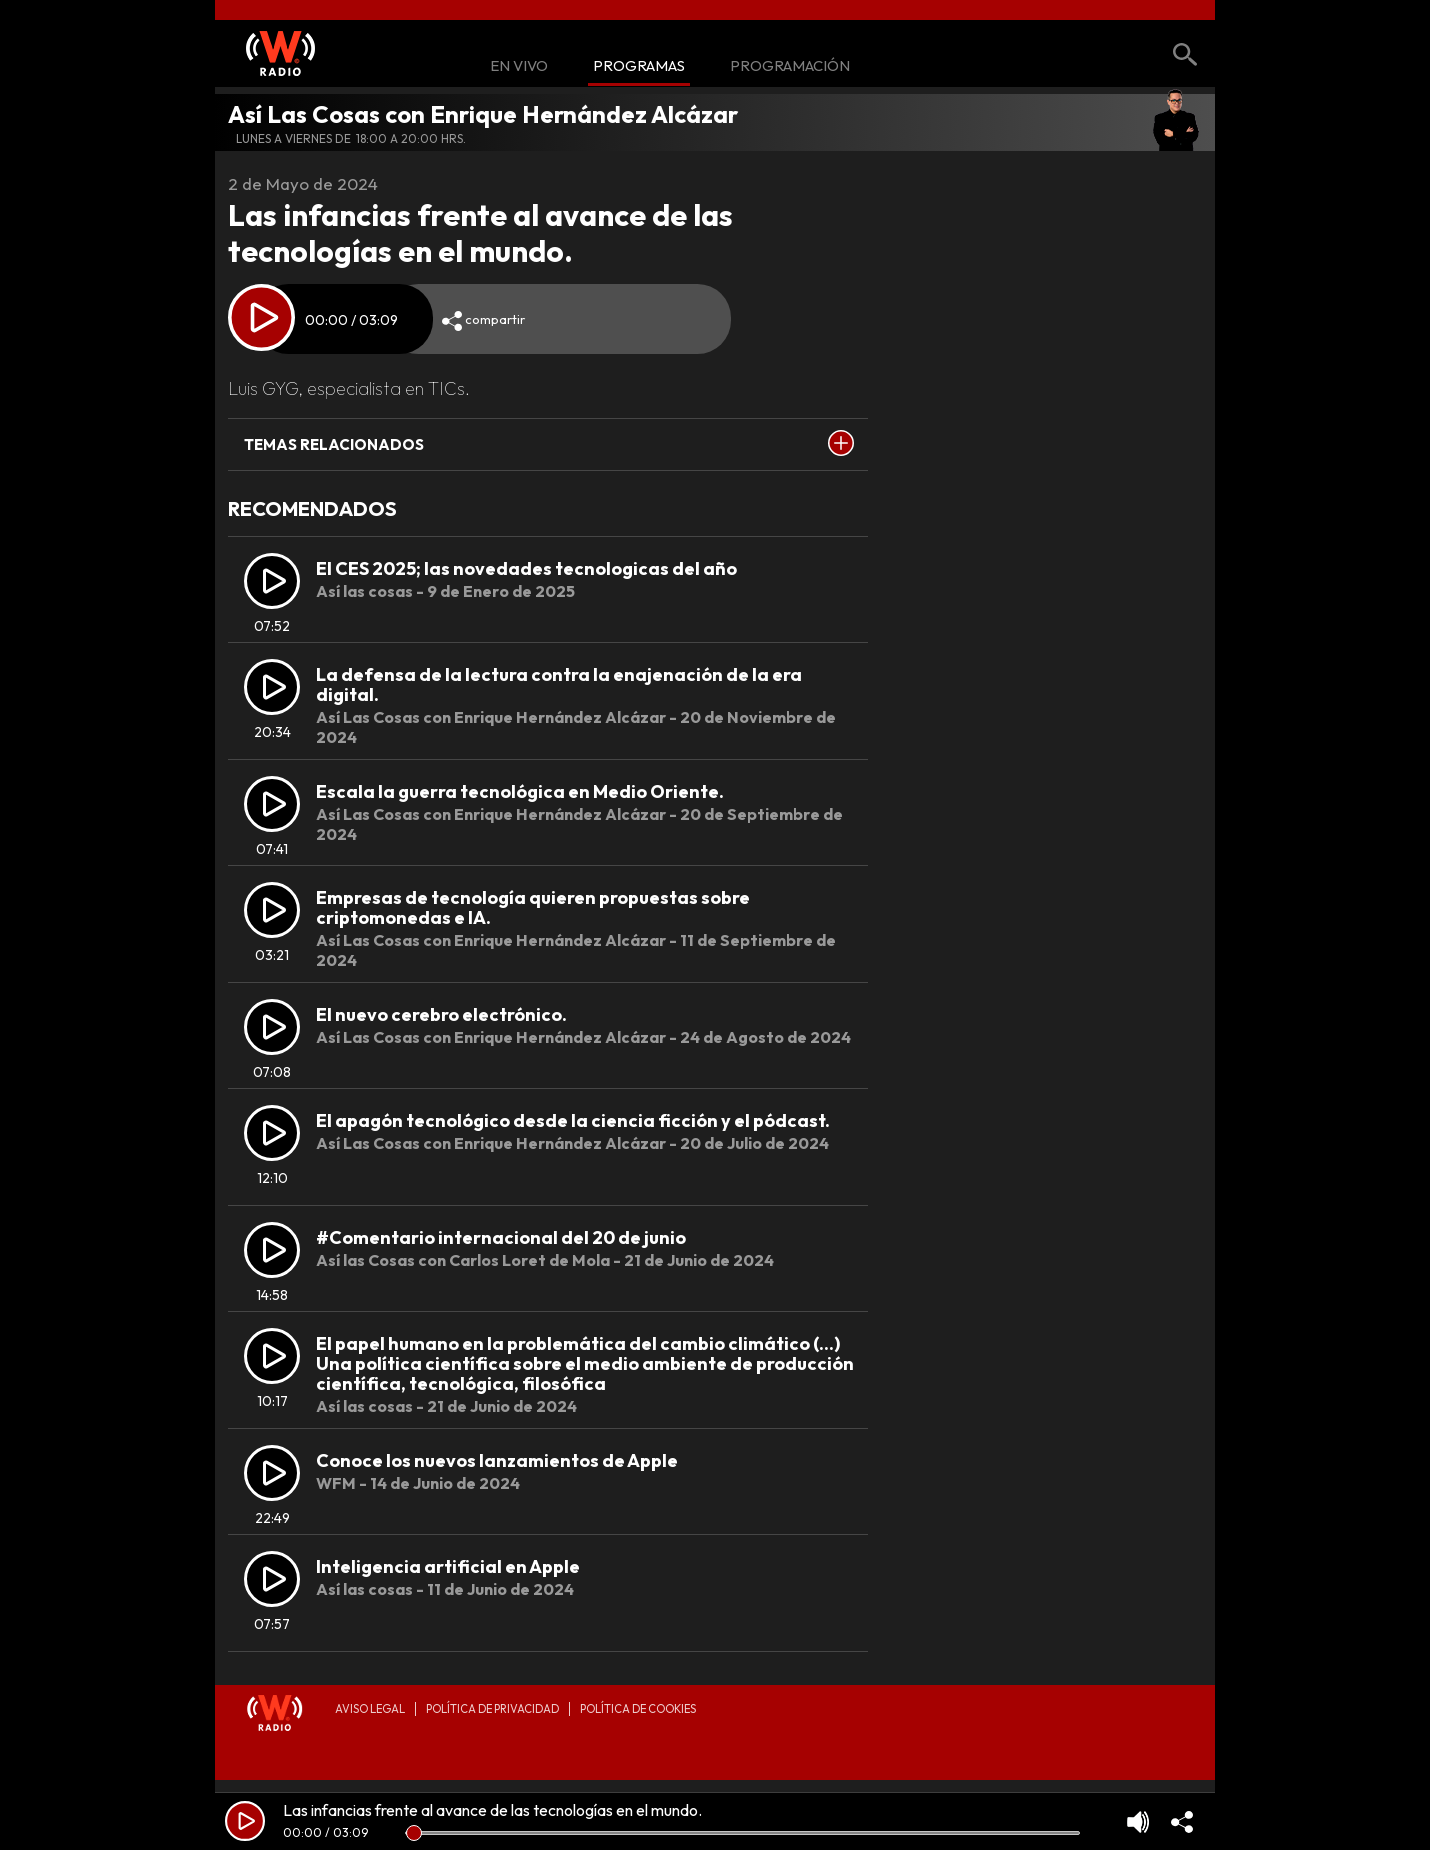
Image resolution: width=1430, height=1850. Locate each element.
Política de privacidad (492, 1709)
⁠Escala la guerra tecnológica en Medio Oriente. (520, 791)
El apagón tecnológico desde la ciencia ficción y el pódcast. (573, 1120)
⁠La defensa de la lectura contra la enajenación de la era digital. (559, 684)
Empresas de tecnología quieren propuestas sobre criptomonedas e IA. (533, 907)
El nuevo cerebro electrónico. (441, 1014)
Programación (790, 66)
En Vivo (519, 66)
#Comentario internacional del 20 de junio (501, 1237)
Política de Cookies (638, 1709)
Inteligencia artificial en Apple (448, 1566)
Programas (639, 66)
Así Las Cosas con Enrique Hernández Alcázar (483, 114)
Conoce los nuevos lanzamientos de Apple (497, 1460)
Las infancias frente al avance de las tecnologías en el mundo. (492, 1810)
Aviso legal (370, 1709)
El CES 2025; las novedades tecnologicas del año (526, 568)
